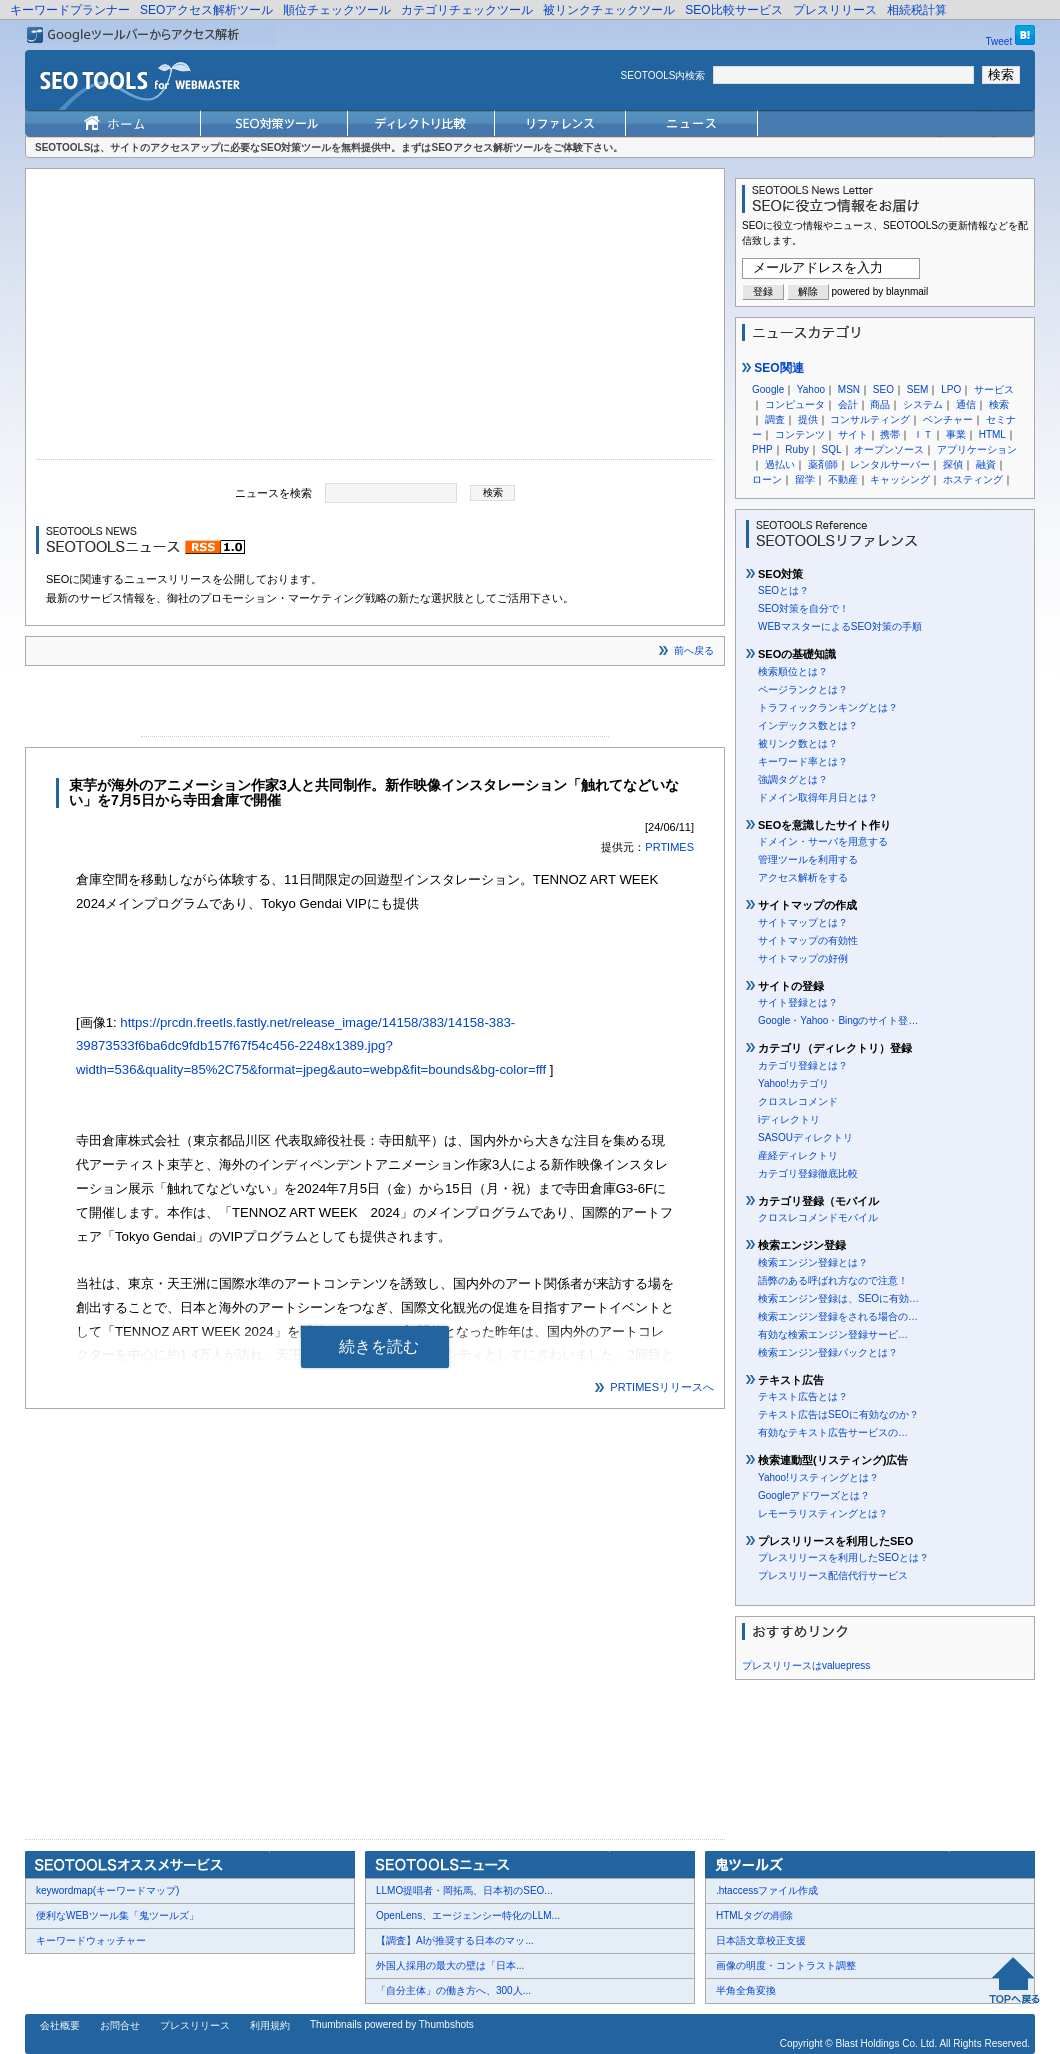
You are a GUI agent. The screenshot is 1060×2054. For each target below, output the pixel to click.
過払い (780, 464)
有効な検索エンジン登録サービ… (833, 1334)
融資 (986, 464)
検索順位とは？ (793, 671)
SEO (883, 389)
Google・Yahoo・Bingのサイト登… (838, 1020)
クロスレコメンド (798, 1101)
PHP (762, 449)
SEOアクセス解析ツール (206, 10)
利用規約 (270, 2025)
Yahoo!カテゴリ (793, 1083)
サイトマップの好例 (803, 958)
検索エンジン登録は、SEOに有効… (838, 1298)
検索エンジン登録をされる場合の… (838, 1316)
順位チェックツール (337, 10)
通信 (966, 404)
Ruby (796, 449)
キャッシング (900, 479)
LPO (951, 389)
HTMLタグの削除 (754, 1915)
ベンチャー (948, 419)
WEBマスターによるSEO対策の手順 (840, 626)
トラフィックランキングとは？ (828, 707)
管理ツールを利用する (808, 859)
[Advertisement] (375, 319)
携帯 (890, 434)
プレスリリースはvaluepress (806, 1665)
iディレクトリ (789, 1119)
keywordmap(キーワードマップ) (107, 1890)
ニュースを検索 (273, 492)
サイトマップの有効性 (808, 940)
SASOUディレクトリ (805, 1137)
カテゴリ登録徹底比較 (808, 1173)
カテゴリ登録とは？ (803, 1065)
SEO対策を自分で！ (803, 608)
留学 (805, 479)
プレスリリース (835, 10)
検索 (999, 404)
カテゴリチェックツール (467, 10)
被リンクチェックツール (609, 10)
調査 (775, 419)
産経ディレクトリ (798, 1155)
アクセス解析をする (803, 877)
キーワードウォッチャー (91, 1940)
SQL (831, 449)
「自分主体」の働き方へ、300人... (453, 1990)
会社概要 (60, 2025)
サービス (994, 389)
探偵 (953, 464)
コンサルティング (870, 419)
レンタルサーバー (890, 464)
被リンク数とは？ (798, 743)
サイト (853, 434)
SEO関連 (773, 368)
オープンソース (889, 449)
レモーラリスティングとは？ (823, 1513)
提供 (808, 419)
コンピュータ (795, 404)
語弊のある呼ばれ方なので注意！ (833, 1280)
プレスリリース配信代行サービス (833, 1575)
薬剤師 (823, 464)
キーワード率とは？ (803, 761)
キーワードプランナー (70, 10)
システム (923, 404)
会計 (848, 404)
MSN (849, 389)
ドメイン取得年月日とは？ (818, 797)
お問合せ (120, 2025)
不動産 (843, 479)
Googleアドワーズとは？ (814, 1495)
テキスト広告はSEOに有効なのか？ (838, 1414)
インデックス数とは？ (808, 725)
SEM (918, 389)
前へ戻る (694, 650)
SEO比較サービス (733, 10)
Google (768, 389)
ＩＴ (923, 434)
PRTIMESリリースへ (662, 1387)
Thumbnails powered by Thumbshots (392, 2024)
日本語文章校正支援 (761, 1940)
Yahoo (811, 389)
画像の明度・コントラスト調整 (786, 1965)
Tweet (999, 41)
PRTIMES (669, 847)
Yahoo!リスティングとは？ (818, 1477)
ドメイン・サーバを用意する (823, 841)
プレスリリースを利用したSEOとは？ (843, 1557)
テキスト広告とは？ (803, 1396)
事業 (956, 434)
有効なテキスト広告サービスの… (833, 1432)
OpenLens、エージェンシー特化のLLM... (468, 1915)
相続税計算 (917, 10)
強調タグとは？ (793, 779)
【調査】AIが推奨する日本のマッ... (455, 1940)
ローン (767, 479)
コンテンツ (800, 434)
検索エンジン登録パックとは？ (828, 1352)
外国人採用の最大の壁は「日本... (450, 1965)
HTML (992, 434)
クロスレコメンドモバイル (818, 1217)
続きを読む (379, 1346)
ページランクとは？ (803, 689)
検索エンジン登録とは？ (813, 1262)
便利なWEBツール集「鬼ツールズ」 (117, 1915)
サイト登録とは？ (798, 1002)
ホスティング (973, 479)
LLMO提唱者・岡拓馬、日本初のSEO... (464, 1890)
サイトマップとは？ (803, 922)
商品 (880, 404)
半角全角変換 (746, 1990)
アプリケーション (977, 449)
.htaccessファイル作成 (767, 1890)
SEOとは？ (783, 590)
